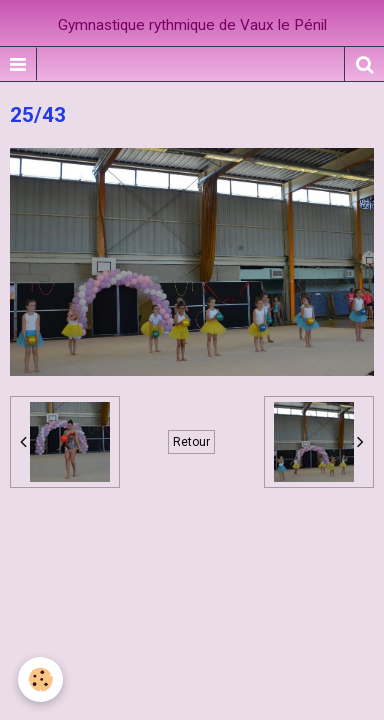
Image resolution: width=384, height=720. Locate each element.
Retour (191, 442)
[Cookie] (40, 679)
